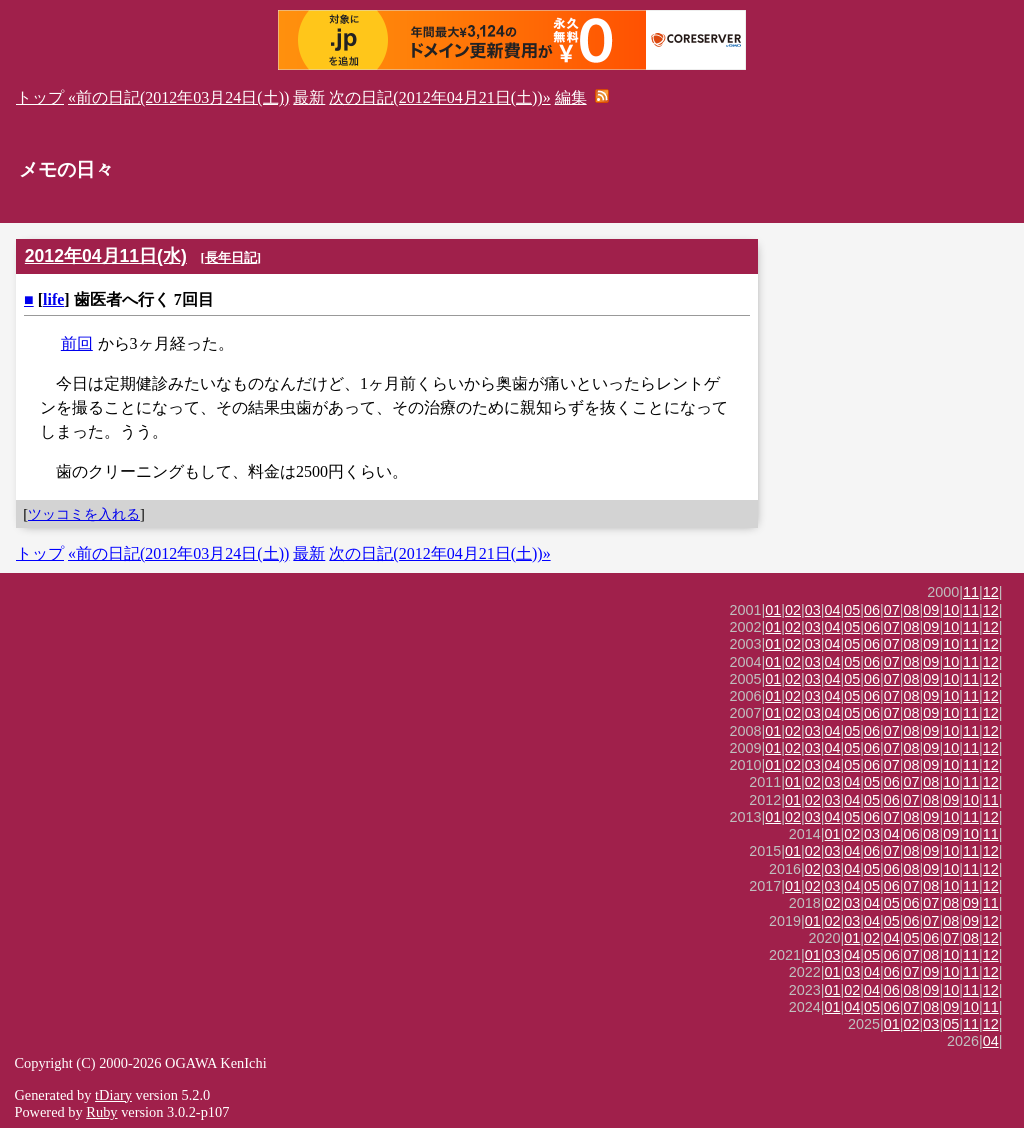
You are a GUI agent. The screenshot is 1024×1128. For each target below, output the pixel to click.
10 (951, 610)
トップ (40, 97)
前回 (77, 343)
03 (813, 610)
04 (833, 610)
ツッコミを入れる (84, 514)
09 (931, 610)
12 (991, 592)
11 (971, 592)
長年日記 (231, 257)
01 (773, 610)
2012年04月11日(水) (106, 256)
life (53, 299)
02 (793, 610)
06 (872, 610)
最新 (309, 97)
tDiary (113, 1095)
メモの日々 (66, 169)
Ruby (101, 1112)
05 (852, 610)
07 (892, 610)
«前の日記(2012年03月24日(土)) (178, 97)
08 (912, 610)
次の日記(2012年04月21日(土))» (439, 97)
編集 (571, 97)
